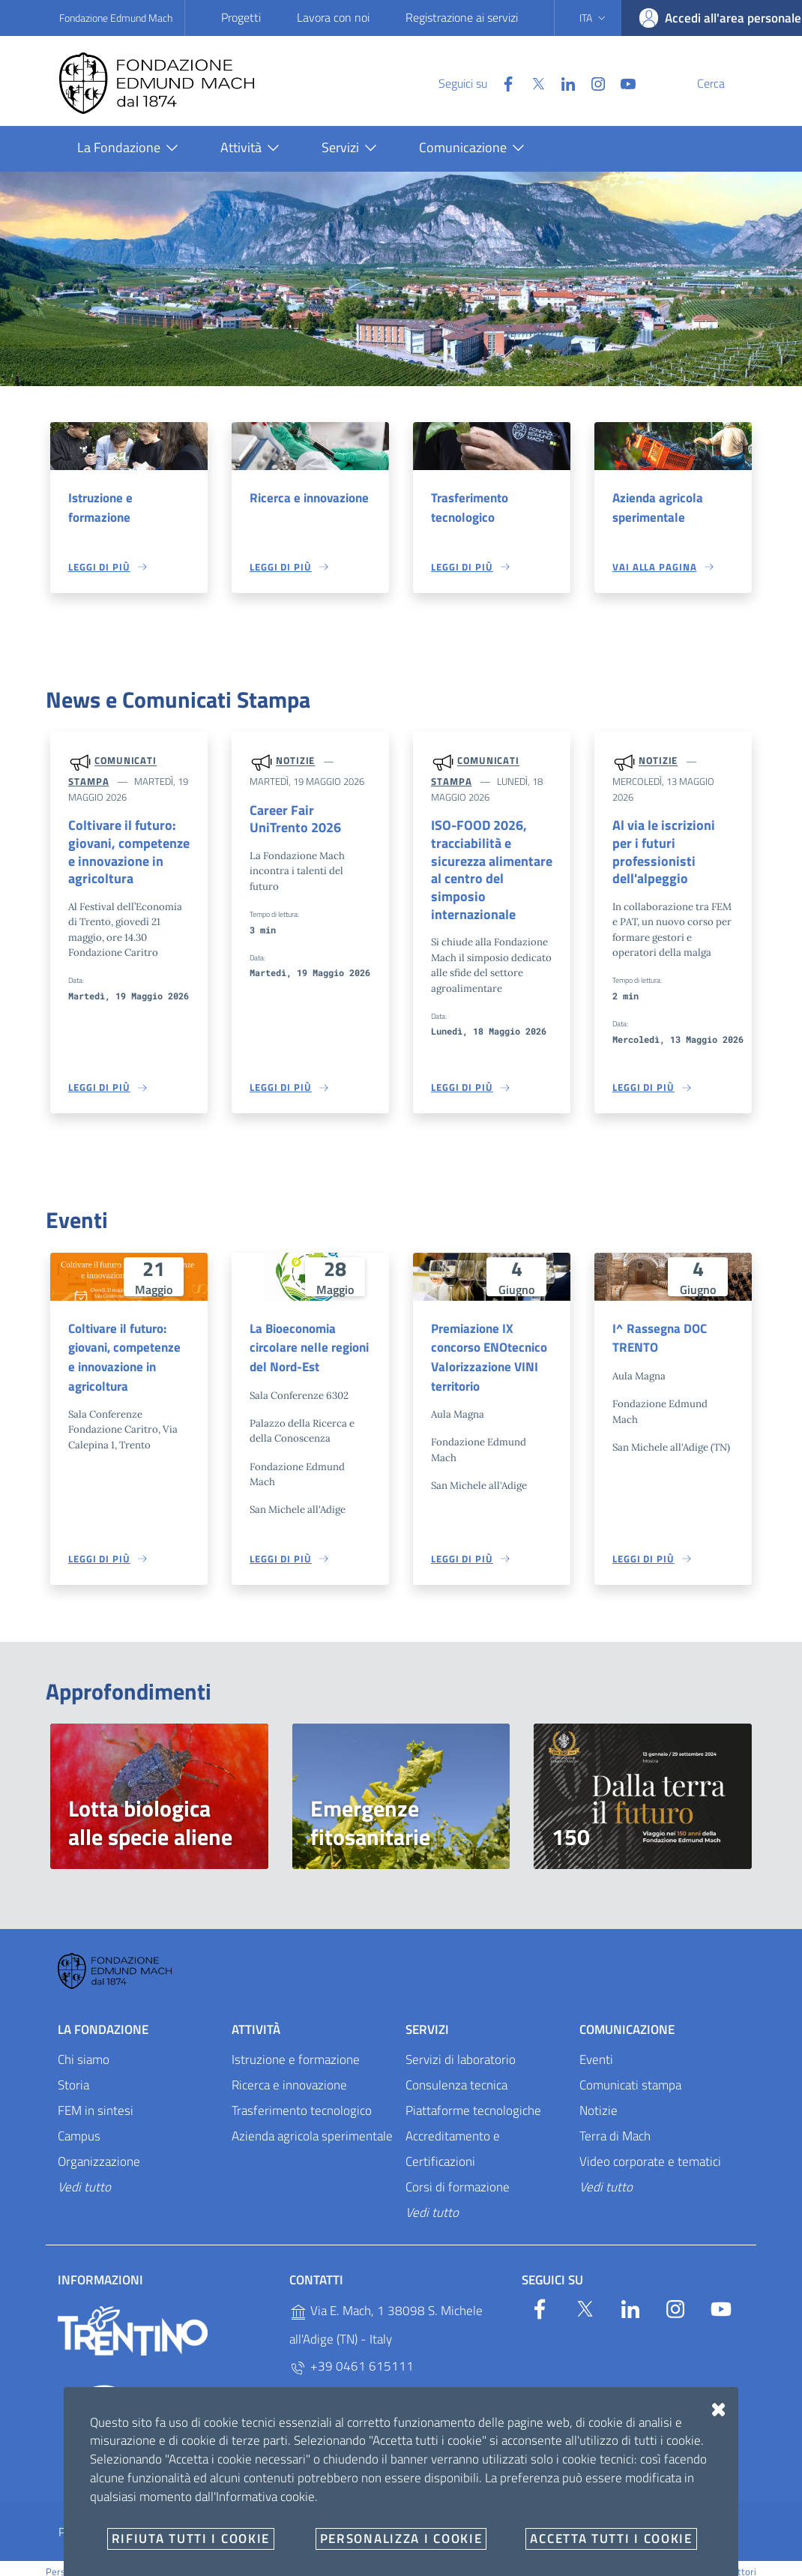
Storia (73, 2072)
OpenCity (442, 2558)
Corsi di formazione (457, 2174)
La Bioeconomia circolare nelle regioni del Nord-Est (309, 1333)
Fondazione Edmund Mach (115, 17)
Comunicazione (627, 2016)
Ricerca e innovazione (309, 498)
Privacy (76, 2519)
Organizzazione (99, 2148)
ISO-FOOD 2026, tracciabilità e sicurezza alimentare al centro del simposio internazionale (491, 863)
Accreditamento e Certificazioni (452, 2135)
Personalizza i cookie (89, 2558)
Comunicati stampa (630, 2072)
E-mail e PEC (444, 2519)
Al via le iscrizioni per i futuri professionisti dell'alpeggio (673, 845)
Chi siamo (83, 2046)
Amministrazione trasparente (198, 2519)
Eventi (596, 2046)
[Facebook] (472, 82)
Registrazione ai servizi (461, 17)
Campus (79, 2123)
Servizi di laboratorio (460, 2046)
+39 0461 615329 (351, 2384)
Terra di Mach (615, 2123)
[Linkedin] (532, 82)
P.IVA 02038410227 (356, 2414)
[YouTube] (592, 82)
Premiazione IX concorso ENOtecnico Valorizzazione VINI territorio (489, 1343)
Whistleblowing (342, 2519)
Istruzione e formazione (100, 507)
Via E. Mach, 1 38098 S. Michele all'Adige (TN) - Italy (386, 2313)
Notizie (295, 761)
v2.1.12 (477, 2558)
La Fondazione (103, 2016)
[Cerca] (725, 83)
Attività (256, 2016)
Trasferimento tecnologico (469, 507)
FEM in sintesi (95, 2097)
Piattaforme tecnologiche (473, 2097)
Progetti (241, 17)
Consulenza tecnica (456, 2072)
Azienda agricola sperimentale (657, 507)
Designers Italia (635, 2558)
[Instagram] (562, 82)
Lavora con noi (333, 17)
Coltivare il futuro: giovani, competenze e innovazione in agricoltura (124, 854)
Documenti (537, 2519)
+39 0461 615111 (351, 2354)
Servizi (427, 2016)
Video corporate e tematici (650, 2148)
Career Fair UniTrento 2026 (308, 820)
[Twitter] (502, 82)
